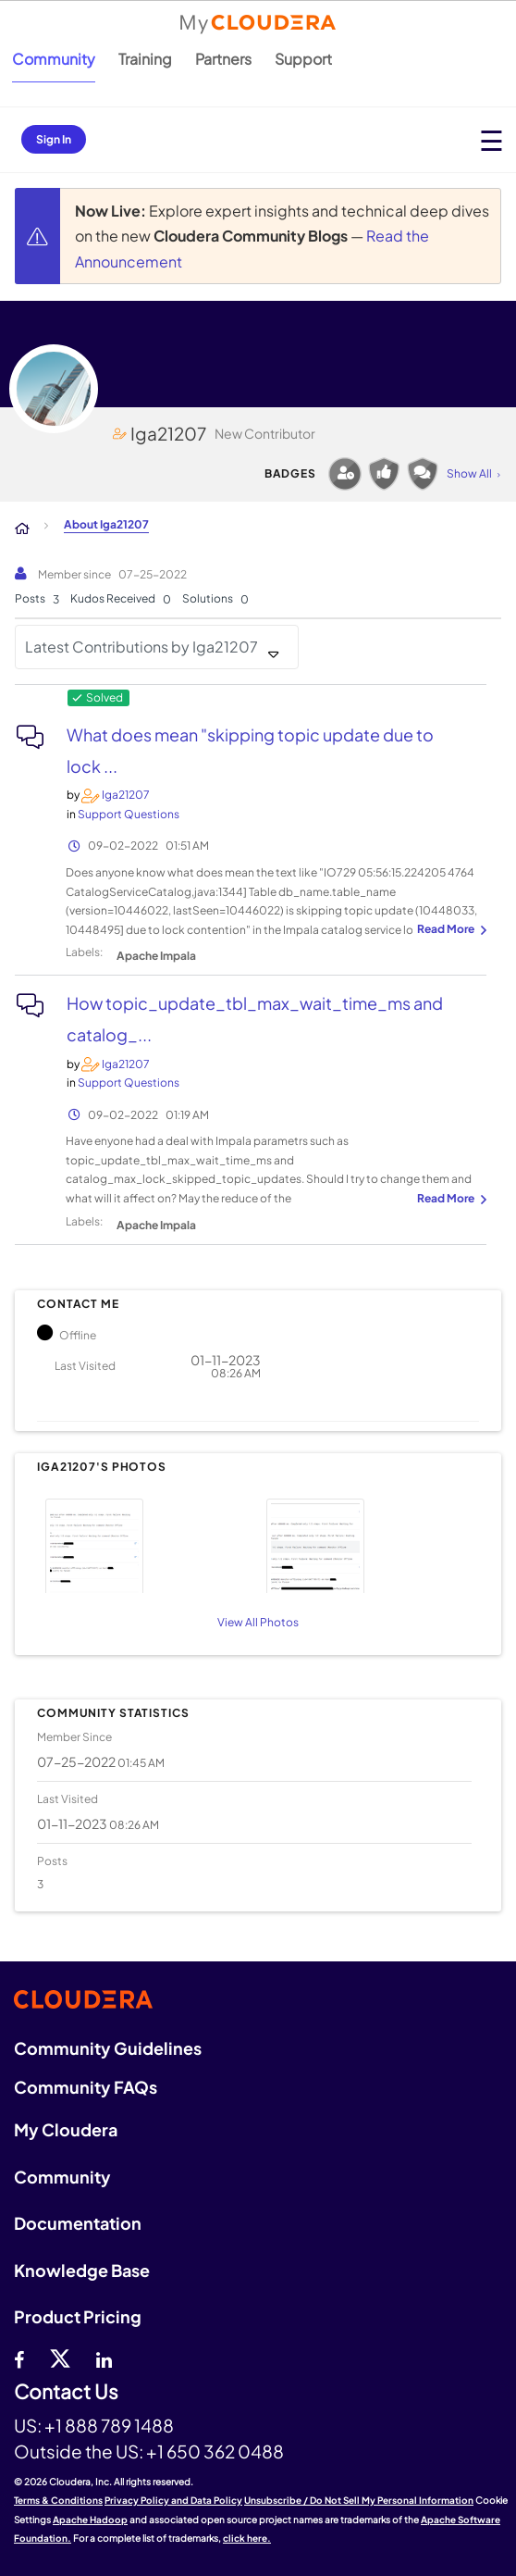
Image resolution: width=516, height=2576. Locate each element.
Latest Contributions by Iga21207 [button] (141, 646)
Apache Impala (156, 956)
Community (53, 58)
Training (145, 58)
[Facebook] (19, 2357)
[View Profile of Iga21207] (126, 795)
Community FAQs (85, 2086)
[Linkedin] (104, 2357)
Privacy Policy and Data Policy (173, 2500)
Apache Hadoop (90, 2519)
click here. (247, 2538)
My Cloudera (65, 2129)
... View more (449, 930)
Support (303, 58)
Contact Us (66, 2392)
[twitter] (60, 2357)
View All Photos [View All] (258, 1622)
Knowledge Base (82, 2270)
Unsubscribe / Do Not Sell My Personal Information (358, 2500)
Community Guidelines (108, 2048)
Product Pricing (77, 2316)
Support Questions (128, 814)
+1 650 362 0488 (215, 2451)
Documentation (77, 2223)
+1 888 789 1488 (109, 2425)
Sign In (53, 139)
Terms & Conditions (58, 2500)
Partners (223, 58)
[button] (145, 1543)
